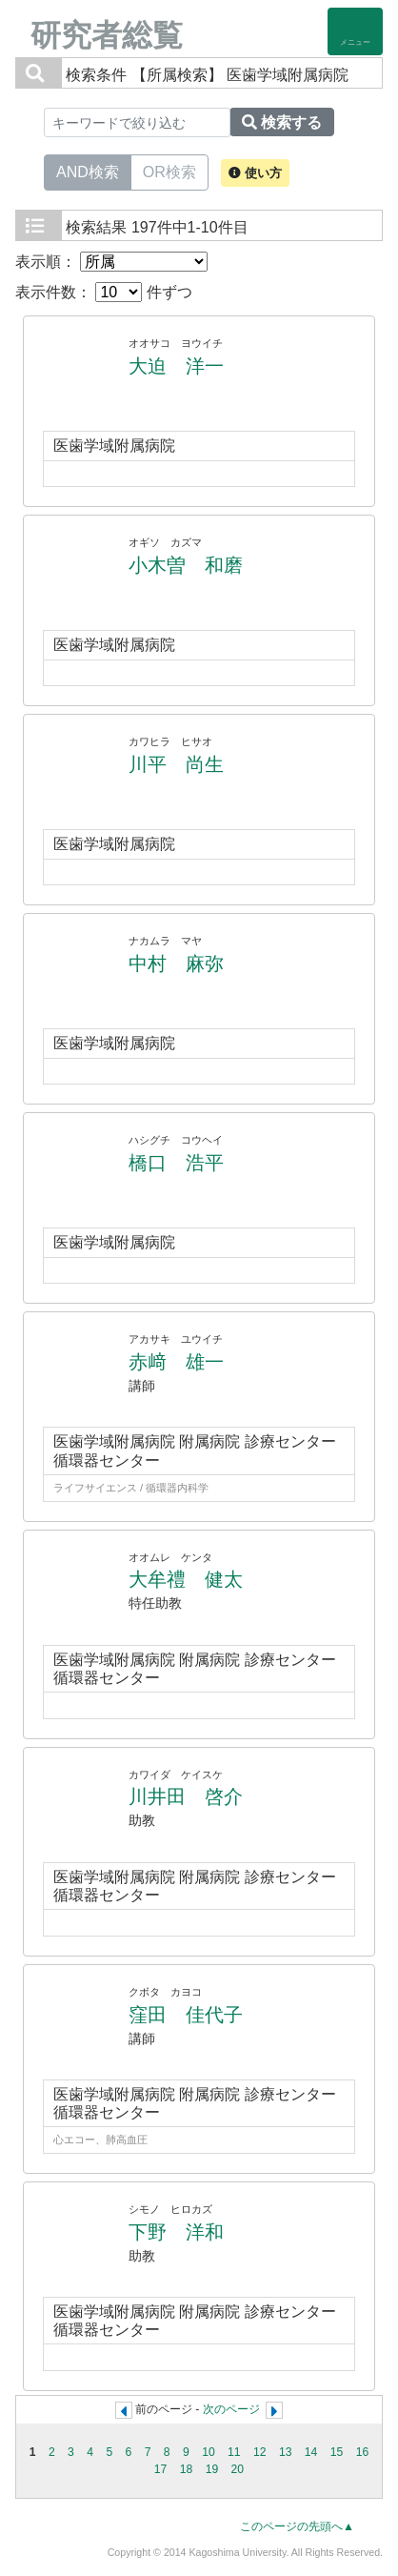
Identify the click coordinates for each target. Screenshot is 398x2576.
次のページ (231, 2409)
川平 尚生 (176, 764)
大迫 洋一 (176, 365)
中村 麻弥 (176, 963)
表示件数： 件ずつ (103, 292)
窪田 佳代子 (186, 2014)
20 (238, 2469)
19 (212, 2469)
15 (337, 2452)
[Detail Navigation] (355, 31)
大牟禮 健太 (186, 1579)
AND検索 (87, 170)
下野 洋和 (176, 2231)
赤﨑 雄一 (176, 1361)
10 (208, 2452)
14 (311, 2452)
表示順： (111, 262)
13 (285, 2452)
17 (161, 2469)
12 (260, 2452)
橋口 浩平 (176, 1162)
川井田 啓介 (186, 1796)
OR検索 (169, 170)
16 (362, 2452)
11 (234, 2452)
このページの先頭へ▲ (297, 2526)
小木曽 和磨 (186, 565)
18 (186, 2469)
